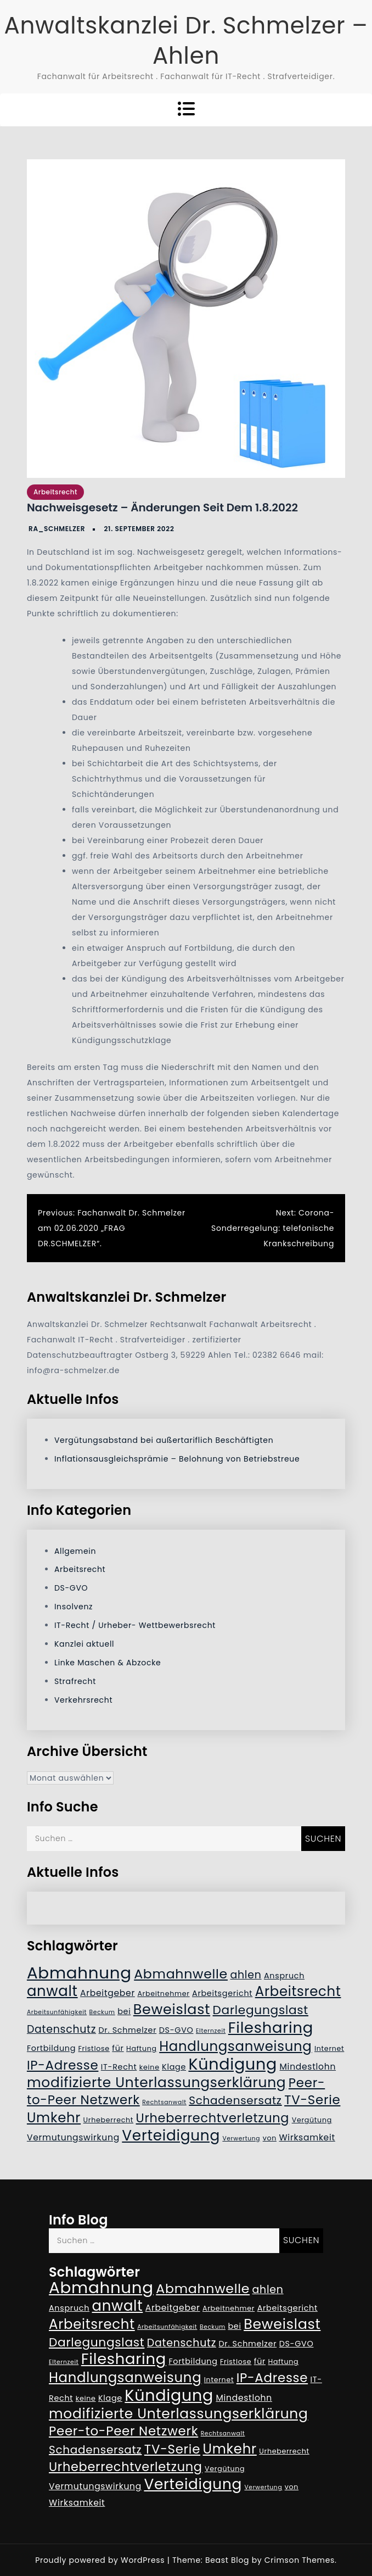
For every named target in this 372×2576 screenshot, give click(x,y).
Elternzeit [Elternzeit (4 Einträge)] (211, 2031)
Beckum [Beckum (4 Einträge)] (102, 2012)
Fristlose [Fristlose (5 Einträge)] (94, 2048)
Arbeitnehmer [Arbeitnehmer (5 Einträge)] (163, 1993)
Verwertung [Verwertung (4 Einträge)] (241, 2138)
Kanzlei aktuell (84, 1643)
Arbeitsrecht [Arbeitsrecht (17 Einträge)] (298, 1991)
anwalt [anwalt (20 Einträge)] (52, 1991)
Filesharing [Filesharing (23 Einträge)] (270, 2027)
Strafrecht (75, 1681)
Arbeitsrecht (55, 492)
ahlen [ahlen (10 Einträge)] (245, 1974)
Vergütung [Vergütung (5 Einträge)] (312, 2120)
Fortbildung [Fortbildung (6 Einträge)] (51, 2048)
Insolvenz (73, 1606)
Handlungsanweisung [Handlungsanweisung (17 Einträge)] (235, 2046)
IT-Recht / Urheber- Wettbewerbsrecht (135, 1625)
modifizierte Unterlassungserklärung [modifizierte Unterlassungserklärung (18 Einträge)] (156, 2082)
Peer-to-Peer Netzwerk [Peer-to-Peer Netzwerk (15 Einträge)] (123, 2431)
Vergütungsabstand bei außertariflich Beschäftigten (163, 1440)
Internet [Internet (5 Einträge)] (329, 2048)
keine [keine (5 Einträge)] (149, 2067)
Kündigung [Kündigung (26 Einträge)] (232, 2064)
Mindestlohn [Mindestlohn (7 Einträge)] (308, 2066)
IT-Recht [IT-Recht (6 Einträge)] (119, 2066)
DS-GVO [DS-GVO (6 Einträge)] (176, 2030)
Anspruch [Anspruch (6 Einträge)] (284, 1975)
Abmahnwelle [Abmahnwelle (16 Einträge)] (181, 1974)
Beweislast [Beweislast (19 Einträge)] (171, 2009)
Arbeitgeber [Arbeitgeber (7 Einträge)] (107, 1993)
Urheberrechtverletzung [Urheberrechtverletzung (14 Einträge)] (213, 2118)
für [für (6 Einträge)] (117, 2048)
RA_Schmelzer (57, 528)
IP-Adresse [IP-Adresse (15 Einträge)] (62, 2065)
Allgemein (75, 1551)
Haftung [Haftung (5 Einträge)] (141, 2048)
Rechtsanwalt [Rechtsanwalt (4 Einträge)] (164, 2102)
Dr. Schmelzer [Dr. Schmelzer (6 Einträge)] (128, 2030)
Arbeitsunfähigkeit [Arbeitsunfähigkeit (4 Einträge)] (57, 2012)
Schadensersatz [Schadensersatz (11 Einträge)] (235, 2100)
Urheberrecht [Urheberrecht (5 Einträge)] (108, 2120)
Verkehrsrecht (83, 1699)
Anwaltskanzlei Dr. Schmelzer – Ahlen (186, 40)
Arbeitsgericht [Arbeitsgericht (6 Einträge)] (222, 1993)
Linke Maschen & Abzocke (107, 1662)
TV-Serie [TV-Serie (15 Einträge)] (312, 2100)
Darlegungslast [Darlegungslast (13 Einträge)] (260, 2010)
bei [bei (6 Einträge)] (124, 2011)
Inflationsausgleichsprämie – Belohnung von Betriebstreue (177, 1458)
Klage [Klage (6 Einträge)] (174, 2066)
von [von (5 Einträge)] (270, 2138)
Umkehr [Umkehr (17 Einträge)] (54, 2117)
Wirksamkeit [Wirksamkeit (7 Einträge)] (307, 2137)
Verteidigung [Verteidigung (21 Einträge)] (171, 2135)
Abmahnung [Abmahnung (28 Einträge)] (79, 1972)
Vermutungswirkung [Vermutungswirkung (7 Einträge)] (73, 2137)
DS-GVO (71, 1587)
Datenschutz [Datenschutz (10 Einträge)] (61, 2029)
